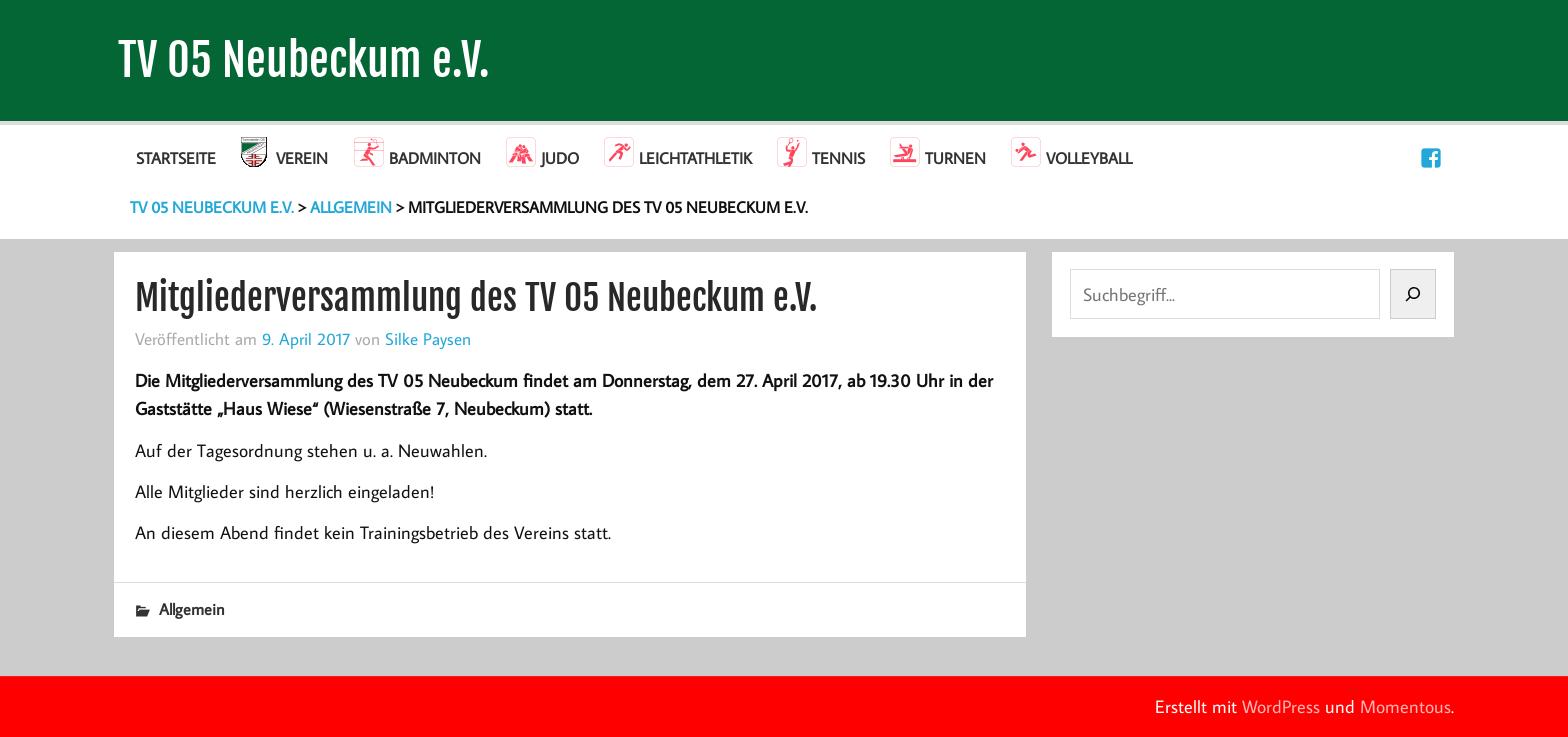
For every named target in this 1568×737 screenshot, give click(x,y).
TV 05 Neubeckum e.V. (304, 60)
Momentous (1405, 706)
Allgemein (192, 609)
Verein (302, 158)
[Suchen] (1413, 294)
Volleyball (1089, 158)
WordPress (1281, 706)
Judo (560, 158)
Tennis (838, 158)
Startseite (176, 158)
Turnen (955, 158)
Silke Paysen (428, 338)
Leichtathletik (695, 158)
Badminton (435, 158)
